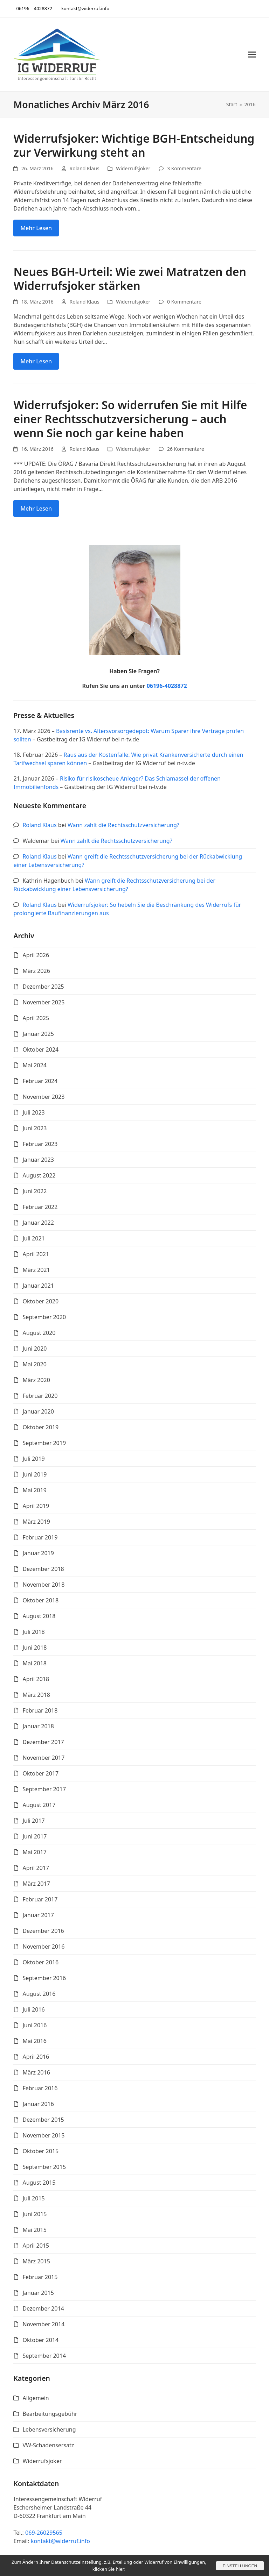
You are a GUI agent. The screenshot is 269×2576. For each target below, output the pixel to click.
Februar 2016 (39, 2088)
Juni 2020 (34, 1348)
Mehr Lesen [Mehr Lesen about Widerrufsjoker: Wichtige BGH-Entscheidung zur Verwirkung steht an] (36, 228)
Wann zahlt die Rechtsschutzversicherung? (123, 825)
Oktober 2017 (40, 1773)
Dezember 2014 (43, 2308)
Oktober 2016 (40, 1962)
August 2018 (38, 1616)
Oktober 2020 (40, 1301)
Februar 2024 (39, 1081)
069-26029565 (43, 2532)
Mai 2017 (34, 1852)
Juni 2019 (34, 1474)
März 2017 (36, 1883)
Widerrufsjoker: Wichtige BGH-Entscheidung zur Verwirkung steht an (133, 145)
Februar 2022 (39, 1207)
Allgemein (35, 2398)
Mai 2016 (34, 2041)
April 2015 (35, 2245)
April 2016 (35, 2057)
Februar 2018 (39, 1710)
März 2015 (36, 2261)
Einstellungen (238, 2565)
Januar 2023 (38, 1160)
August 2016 (38, 1994)
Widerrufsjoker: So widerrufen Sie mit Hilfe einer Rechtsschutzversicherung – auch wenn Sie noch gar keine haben (130, 418)
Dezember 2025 (43, 986)
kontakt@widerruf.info (60, 2541)
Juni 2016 (34, 2025)
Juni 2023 (34, 1128)
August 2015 (38, 2182)
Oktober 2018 (40, 1600)
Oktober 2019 (40, 1427)
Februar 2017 (39, 1899)
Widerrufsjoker (133, 168)
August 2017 (38, 1805)
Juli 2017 (33, 1820)
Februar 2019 (39, 1537)
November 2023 (43, 1097)
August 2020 (38, 1333)
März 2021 (36, 1270)
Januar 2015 (38, 2293)
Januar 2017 (38, 1915)
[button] (252, 54)
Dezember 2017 (43, 1742)
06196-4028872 (167, 686)
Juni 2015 (34, 2214)
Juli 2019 (33, 1459)
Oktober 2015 (40, 2151)
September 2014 (44, 2356)
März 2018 (36, 1695)
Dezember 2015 (43, 2119)
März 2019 (36, 1521)
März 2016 (36, 2072)
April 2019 (35, 1506)
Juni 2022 (34, 1191)
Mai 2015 (34, 2230)
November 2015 (43, 2135)
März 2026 (36, 971)
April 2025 (35, 1018)
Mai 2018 (34, 1663)
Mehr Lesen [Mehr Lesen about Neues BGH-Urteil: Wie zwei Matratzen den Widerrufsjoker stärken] (36, 361)
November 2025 (43, 1002)
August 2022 (38, 1175)
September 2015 (44, 2167)
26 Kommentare (185, 449)
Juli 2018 (33, 1632)
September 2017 (44, 1789)
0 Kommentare (184, 301)
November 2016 (43, 1946)
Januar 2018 (38, 1726)
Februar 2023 (39, 1144)
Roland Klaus (84, 168)
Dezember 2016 (43, 1931)
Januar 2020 (38, 1411)
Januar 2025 (38, 1034)
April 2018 (35, 1679)
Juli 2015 (33, 2198)
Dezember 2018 (43, 1569)
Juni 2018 (34, 1647)
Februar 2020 (39, 1396)
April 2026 (35, 955)
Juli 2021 (33, 1238)
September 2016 (44, 1978)
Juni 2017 (34, 1836)
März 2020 (36, 1380)
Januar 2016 (38, 2104)
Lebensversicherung (49, 2429)
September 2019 (44, 1443)
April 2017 (35, 1868)
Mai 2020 (34, 1364)
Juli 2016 (33, 2009)
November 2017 (43, 1758)
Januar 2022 (38, 1222)
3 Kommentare (184, 168)
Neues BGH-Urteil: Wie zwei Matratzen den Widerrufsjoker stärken (129, 278)
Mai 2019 (34, 1490)
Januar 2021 (38, 1285)
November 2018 (43, 1584)
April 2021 (35, 1254)
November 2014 (43, 2324)
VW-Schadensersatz (48, 2445)
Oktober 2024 (40, 1049)
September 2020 (44, 1317)
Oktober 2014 (40, 2340)
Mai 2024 (34, 1065)
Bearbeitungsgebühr (49, 2414)
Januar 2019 (38, 1553)
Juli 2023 (33, 1112)
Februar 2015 (39, 2277)
